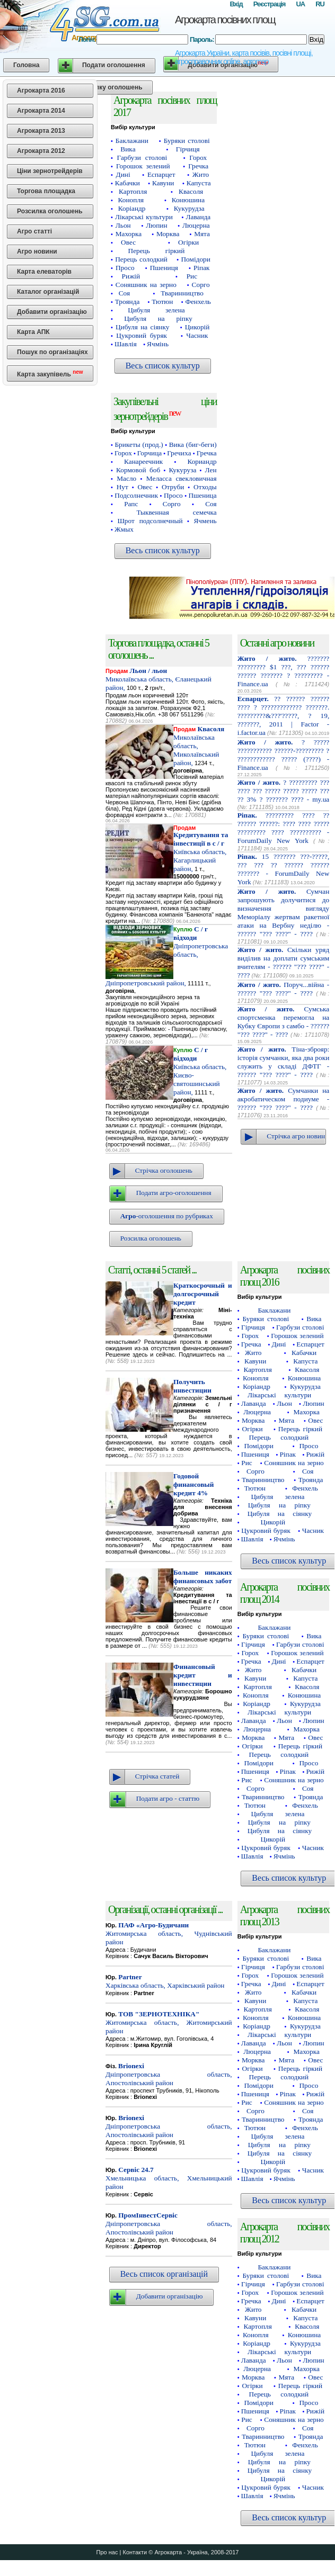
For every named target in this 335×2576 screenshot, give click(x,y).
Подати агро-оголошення (173, 1193)
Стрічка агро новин (296, 1136)
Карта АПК (33, 332)
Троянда (127, 302)
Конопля (131, 200)
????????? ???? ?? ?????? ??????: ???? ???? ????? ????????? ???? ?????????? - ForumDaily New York (283, 828)
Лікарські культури (144, 217)
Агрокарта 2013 (41, 130)
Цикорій (197, 327)
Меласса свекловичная (181, 478)
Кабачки (127, 183)
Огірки (188, 242)
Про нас (107, 2552)
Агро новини (37, 251)
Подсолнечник (136, 495)
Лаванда (198, 217)
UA (300, 4)
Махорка (129, 234)
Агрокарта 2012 (41, 151)
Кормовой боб (138, 470)
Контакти (134, 2552)
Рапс (131, 504)
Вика (127, 149)
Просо (125, 268)
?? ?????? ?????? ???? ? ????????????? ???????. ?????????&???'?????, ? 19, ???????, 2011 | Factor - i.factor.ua (283, 716)
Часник (197, 335)
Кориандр (201, 461)
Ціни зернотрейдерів (50, 171)
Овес (128, 242)
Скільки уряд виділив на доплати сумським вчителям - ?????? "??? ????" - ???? (283, 962)
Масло (126, 478)
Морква (167, 234)
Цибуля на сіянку (142, 327)
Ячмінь (158, 344)
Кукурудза (189, 208)
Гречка (198, 166)
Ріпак (201, 268)
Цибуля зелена (156, 310)
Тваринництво (182, 293)
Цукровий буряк (141, 335)
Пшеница (202, 495)
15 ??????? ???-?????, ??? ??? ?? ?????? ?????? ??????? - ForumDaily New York (283, 869)
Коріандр (132, 208)
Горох (198, 157)
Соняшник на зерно (146, 285)
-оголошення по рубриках (166, 1216)
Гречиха (179, 453)
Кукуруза (182, 470)
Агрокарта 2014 (41, 110)
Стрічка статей (157, 1776)
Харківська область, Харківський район (164, 1981)
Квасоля (191, 191)
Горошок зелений (143, 166)
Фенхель (198, 302)
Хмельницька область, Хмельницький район (168, 2178)
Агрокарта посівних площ (225, 19)
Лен (211, 470)
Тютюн (162, 302)
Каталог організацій (48, 291)
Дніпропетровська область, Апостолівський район (168, 2074)
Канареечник (143, 461)
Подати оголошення (113, 65)
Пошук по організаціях (52, 352)
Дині (123, 174)
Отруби (173, 487)
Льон (123, 225)
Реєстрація (269, 4)
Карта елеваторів (44, 271)
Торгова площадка (46, 191)
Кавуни (163, 183)
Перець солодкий (141, 259)
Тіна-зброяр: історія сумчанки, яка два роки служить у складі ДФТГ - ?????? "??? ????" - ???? (283, 1062)
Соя (124, 293)
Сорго (201, 285)
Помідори (195, 259)
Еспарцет (161, 174)
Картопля (133, 191)
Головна (26, 65)
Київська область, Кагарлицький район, (200, 852)
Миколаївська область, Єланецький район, (158, 679)
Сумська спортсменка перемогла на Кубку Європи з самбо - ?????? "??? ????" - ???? (283, 1021)
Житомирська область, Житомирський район (168, 2022)
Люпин (156, 225)
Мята (202, 234)
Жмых (124, 529)
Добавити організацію (52, 312)
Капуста (199, 183)
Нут (122, 487)
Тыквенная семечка (176, 512)
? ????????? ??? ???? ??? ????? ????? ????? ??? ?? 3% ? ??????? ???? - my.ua (283, 790)
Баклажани (132, 141)
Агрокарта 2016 (41, 90)
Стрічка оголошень (163, 1170)
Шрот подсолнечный (149, 521)
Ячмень (204, 521)
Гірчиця (188, 149)
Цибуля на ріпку (158, 318)
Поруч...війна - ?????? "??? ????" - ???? (283, 989)
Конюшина (188, 200)
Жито (200, 174)
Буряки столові (187, 141)
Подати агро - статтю (167, 1798)
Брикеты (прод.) (138, 444)
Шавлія (125, 344)
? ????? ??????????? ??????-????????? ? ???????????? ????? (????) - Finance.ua (283, 754)
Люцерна (196, 225)
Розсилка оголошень (50, 211)
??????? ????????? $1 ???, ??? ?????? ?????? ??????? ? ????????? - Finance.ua (283, 671)
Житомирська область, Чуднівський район (168, 1933)
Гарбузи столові (142, 157)
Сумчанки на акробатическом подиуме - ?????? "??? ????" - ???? (283, 1099)
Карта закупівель (50, 373)
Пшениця (164, 268)
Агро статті (34, 231)
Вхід (236, 4)
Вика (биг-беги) (193, 444)
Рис (192, 276)
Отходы (205, 487)
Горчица (149, 453)
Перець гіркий (156, 251)
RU (319, 4)
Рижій (131, 276)
